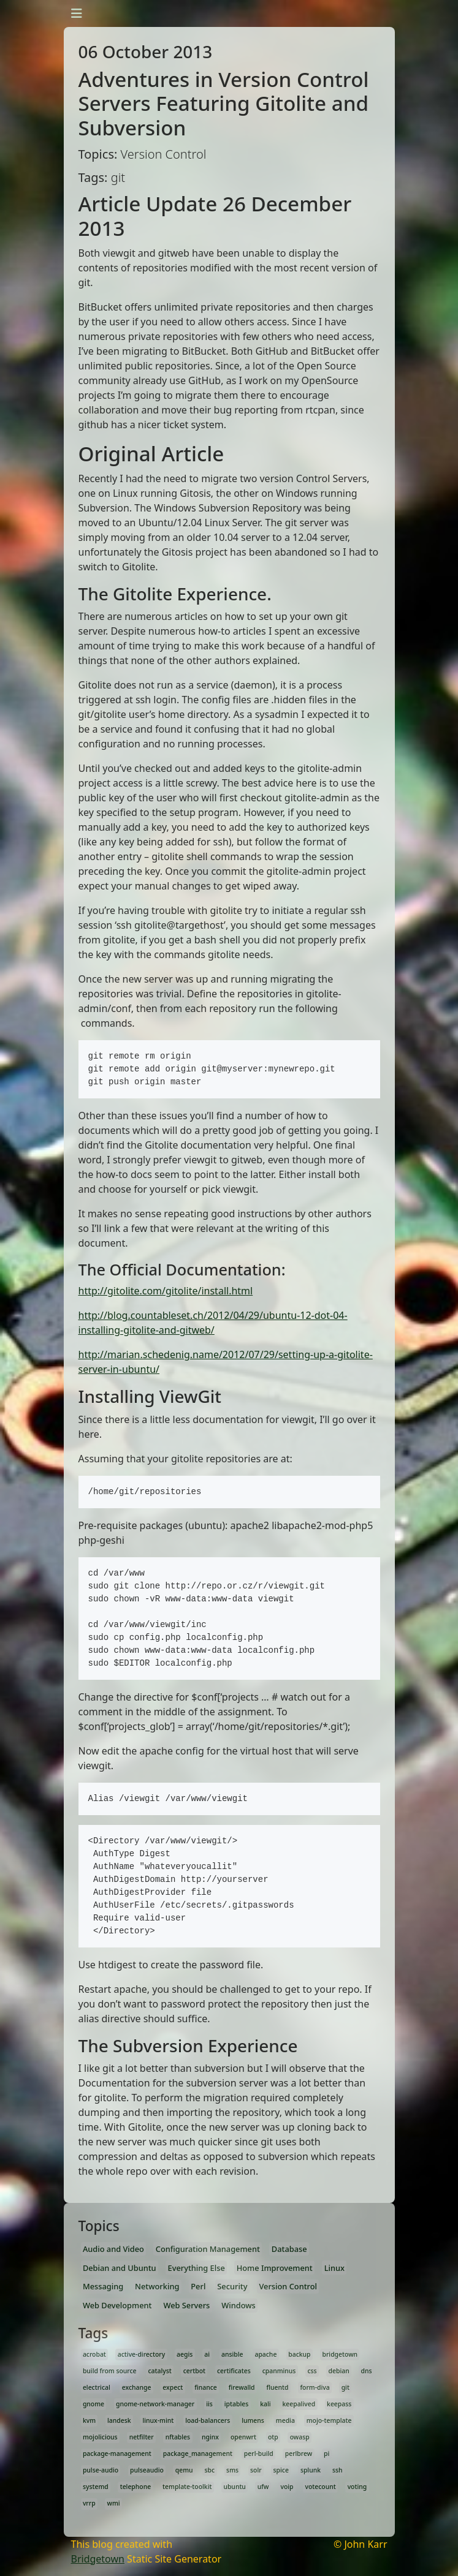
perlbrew (298, 2453)
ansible (232, 2354)
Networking (157, 2286)
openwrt (243, 2437)
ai (207, 2354)
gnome (93, 2404)
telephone (135, 2486)
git (345, 2387)
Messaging (103, 2286)
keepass (339, 2404)
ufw (263, 2486)
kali (265, 2404)
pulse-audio (100, 2470)
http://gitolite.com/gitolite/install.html (165, 1290)
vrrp (89, 2503)
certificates (234, 2370)
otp (273, 2437)
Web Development (117, 2305)
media (285, 2420)
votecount (320, 2486)
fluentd (277, 2387)
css (311, 2370)
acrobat (94, 2354)
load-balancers (207, 2420)
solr (256, 2470)
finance (205, 2387)
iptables (236, 2404)
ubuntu (234, 2486)
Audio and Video (113, 2248)
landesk (119, 2420)
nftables (178, 2437)
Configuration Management (208, 2248)
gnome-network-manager (155, 2404)
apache (265, 2354)
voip (286, 2486)
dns (366, 2370)
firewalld (242, 2387)
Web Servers (186, 2305)
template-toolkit (187, 2486)
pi (326, 2453)
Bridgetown (97, 2559)
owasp (300, 2437)
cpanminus (279, 2370)
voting (357, 2486)
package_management (197, 2453)
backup (299, 2354)
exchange (136, 2387)
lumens (253, 2420)
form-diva (314, 2387)
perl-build (258, 2453)
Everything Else (196, 2267)
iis (209, 2404)
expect (172, 2387)
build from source (110, 2370)
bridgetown (340, 2354)
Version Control (288, 2286)
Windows (238, 2305)
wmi (113, 2503)
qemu (184, 2470)
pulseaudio (147, 2470)
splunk (310, 2470)
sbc (210, 2470)
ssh (337, 2470)
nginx (210, 2437)
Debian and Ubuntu (119, 2267)
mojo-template (329, 2420)
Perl (198, 2286)
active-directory (141, 2354)
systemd (96, 2486)
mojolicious (100, 2437)
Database (289, 2248)
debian (339, 2370)
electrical (96, 2387)
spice (281, 2470)
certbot (194, 2370)
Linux (334, 2267)
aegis (185, 2354)
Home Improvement (275, 2267)
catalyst (160, 2370)
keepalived (299, 2404)
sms (232, 2470)
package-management (117, 2453)
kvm (89, 2420)
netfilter (141, 2437)
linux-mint (158, 2420)
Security (232, 2286)
